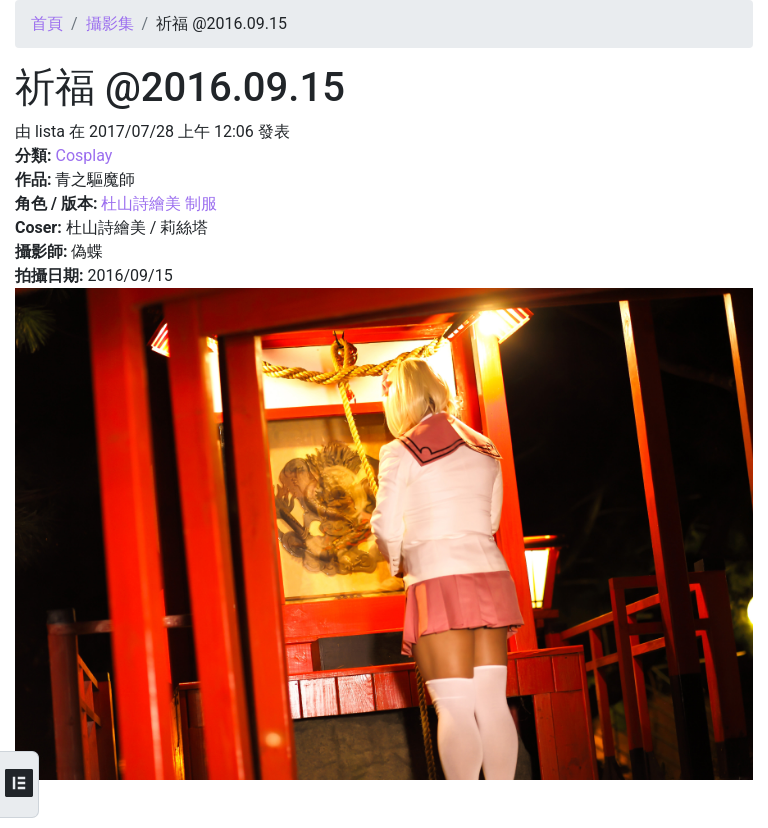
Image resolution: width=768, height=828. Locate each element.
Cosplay (83, 155)
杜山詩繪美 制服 (159, 203)
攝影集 (110, 23)
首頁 (47, 23)
